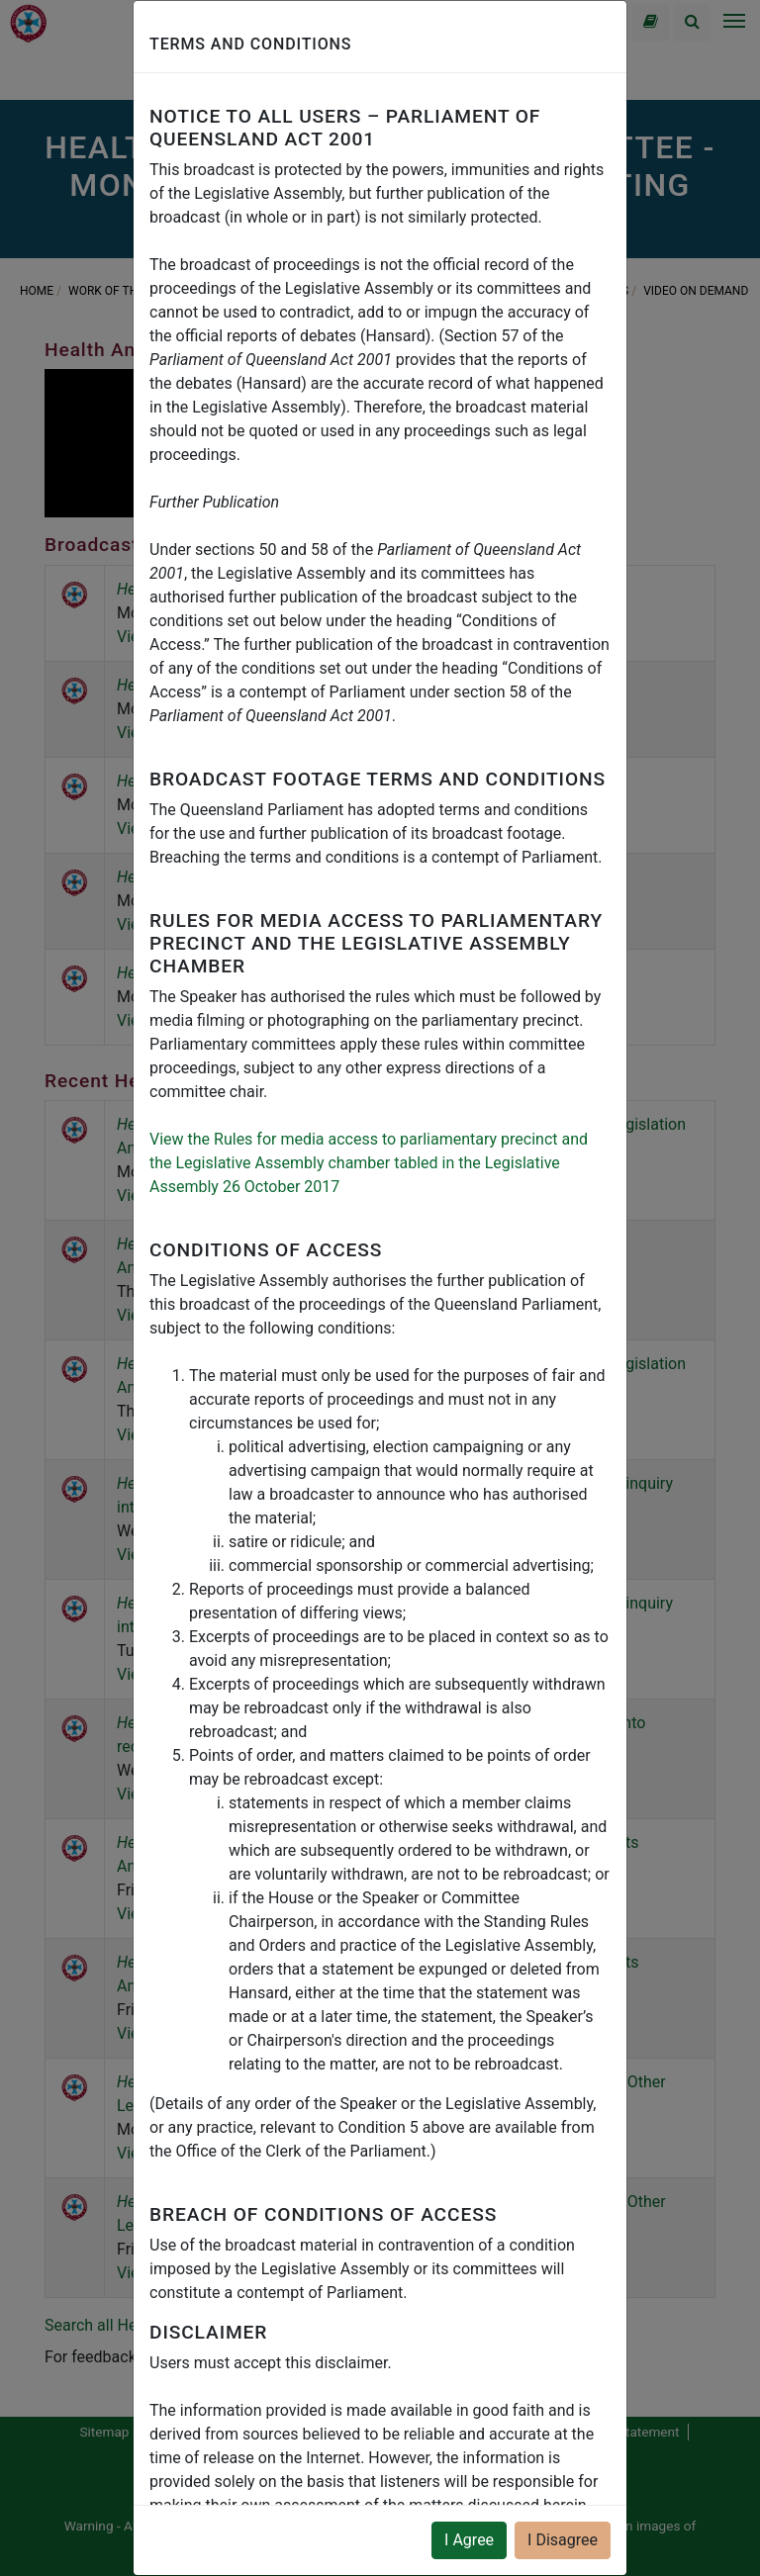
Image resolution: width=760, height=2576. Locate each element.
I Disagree (562, 2539)
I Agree (469, 2539)
